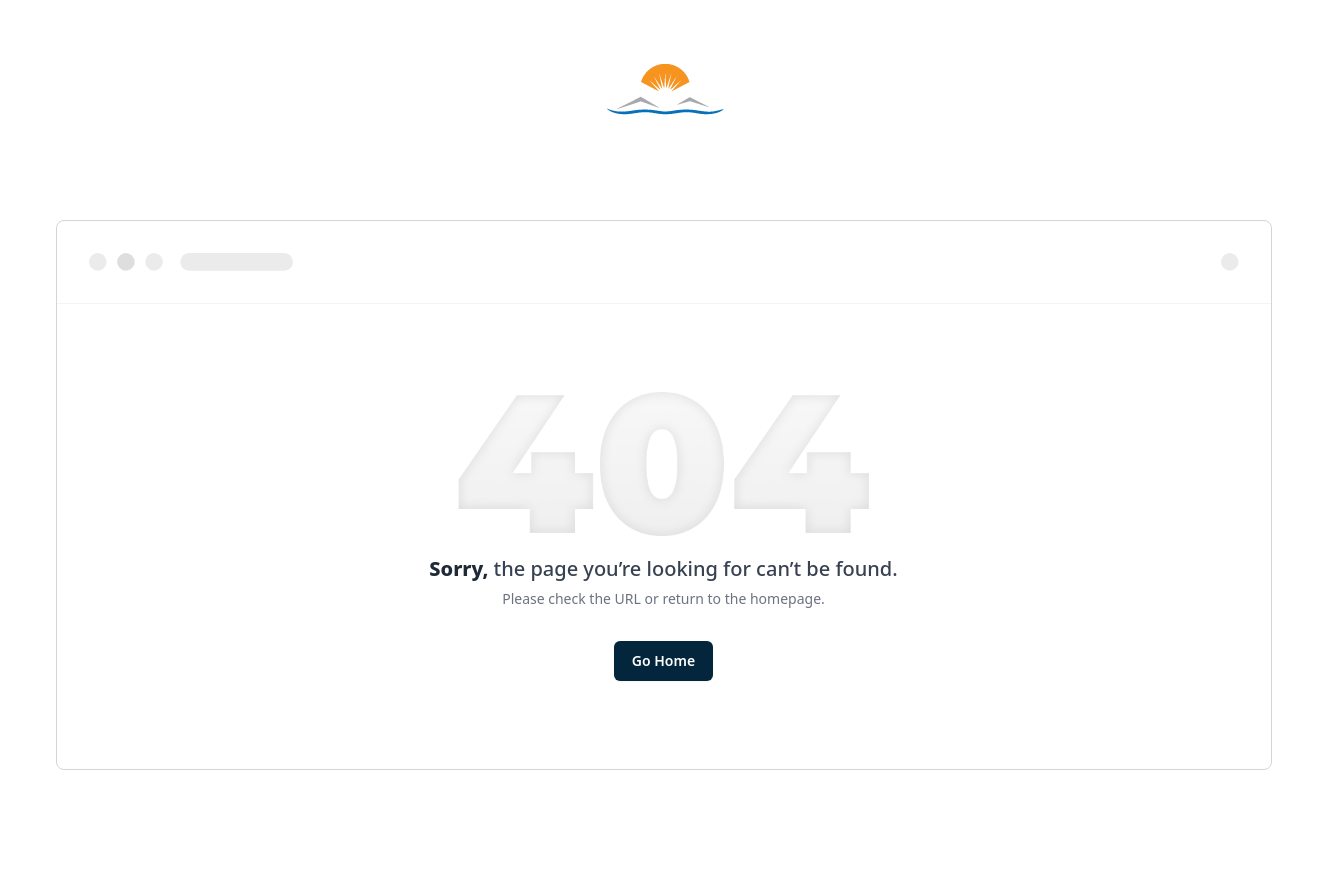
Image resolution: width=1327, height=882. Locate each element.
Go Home (663, 660)
